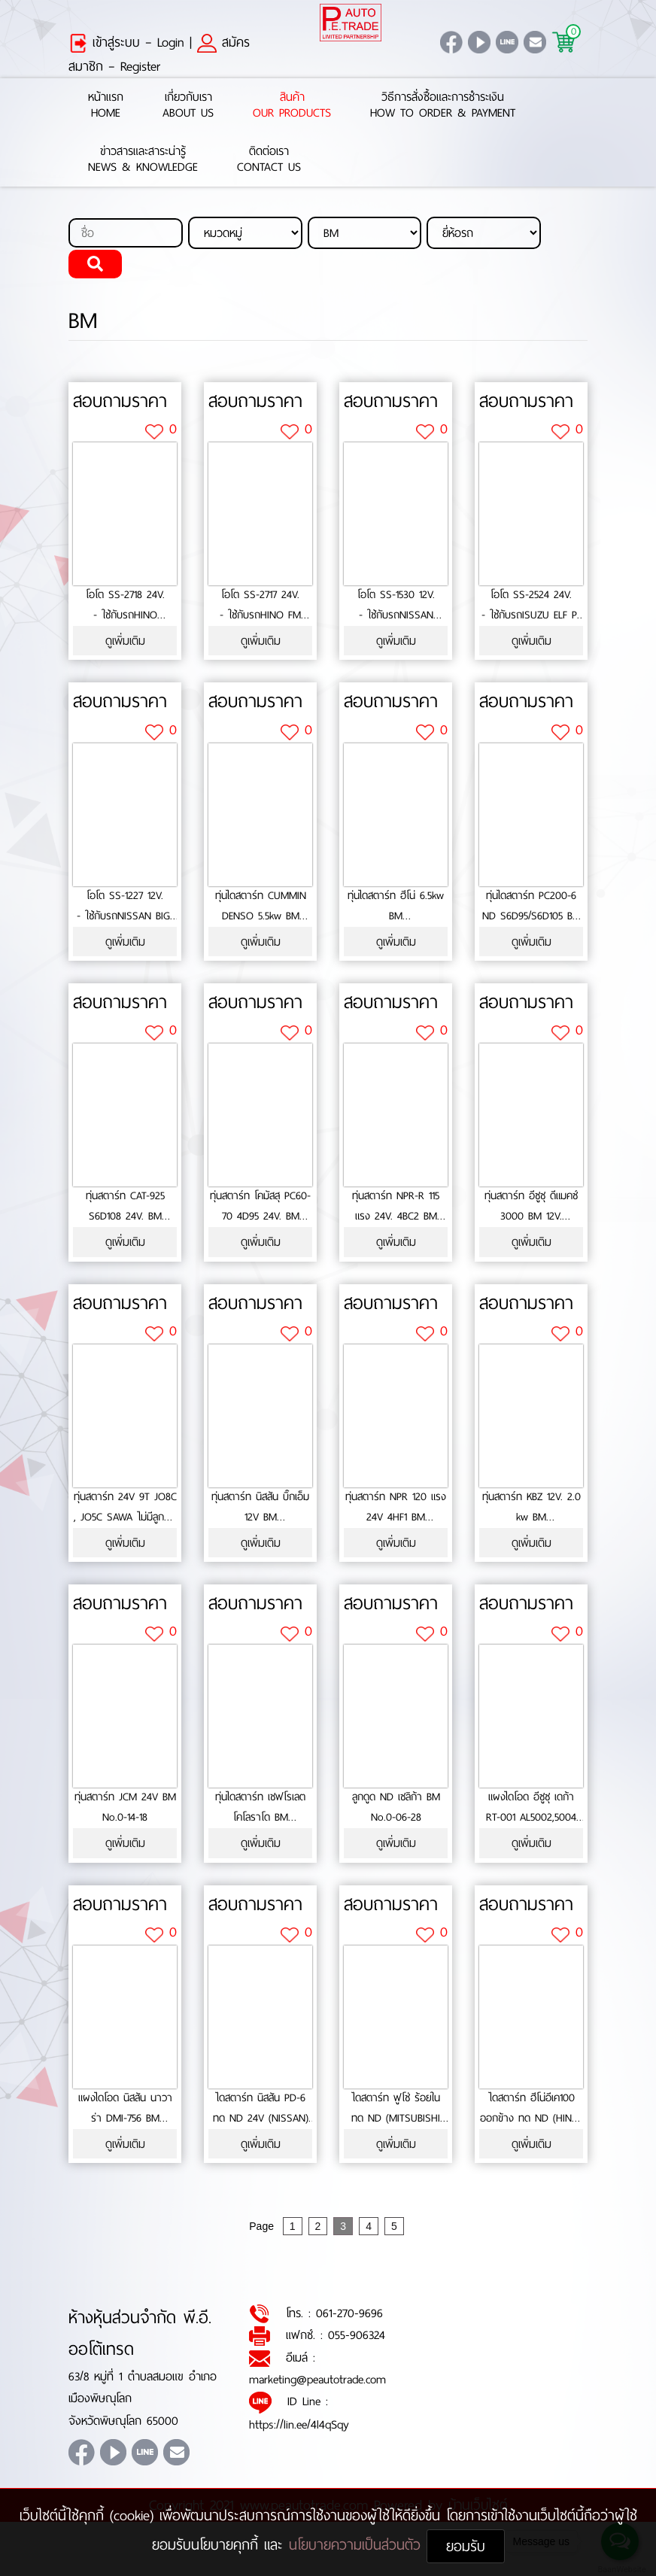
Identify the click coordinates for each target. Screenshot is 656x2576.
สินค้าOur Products (292, 105)
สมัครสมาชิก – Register (159, 54)
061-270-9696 (349, 2313)
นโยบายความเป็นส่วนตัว (358, 2544)
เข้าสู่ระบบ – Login (126, 42)
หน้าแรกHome (105, 105)
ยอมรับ (465, 2546)
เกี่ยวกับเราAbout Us (188, 105)
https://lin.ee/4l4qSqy (299, 2424)
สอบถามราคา (120, 401)
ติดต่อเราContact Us (269, 159)
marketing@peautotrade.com (317, 2379)
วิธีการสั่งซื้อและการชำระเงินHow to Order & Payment (442, 105)
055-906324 (356, 2335)
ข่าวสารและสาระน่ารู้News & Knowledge (143, 159)
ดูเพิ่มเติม (125, 640)
